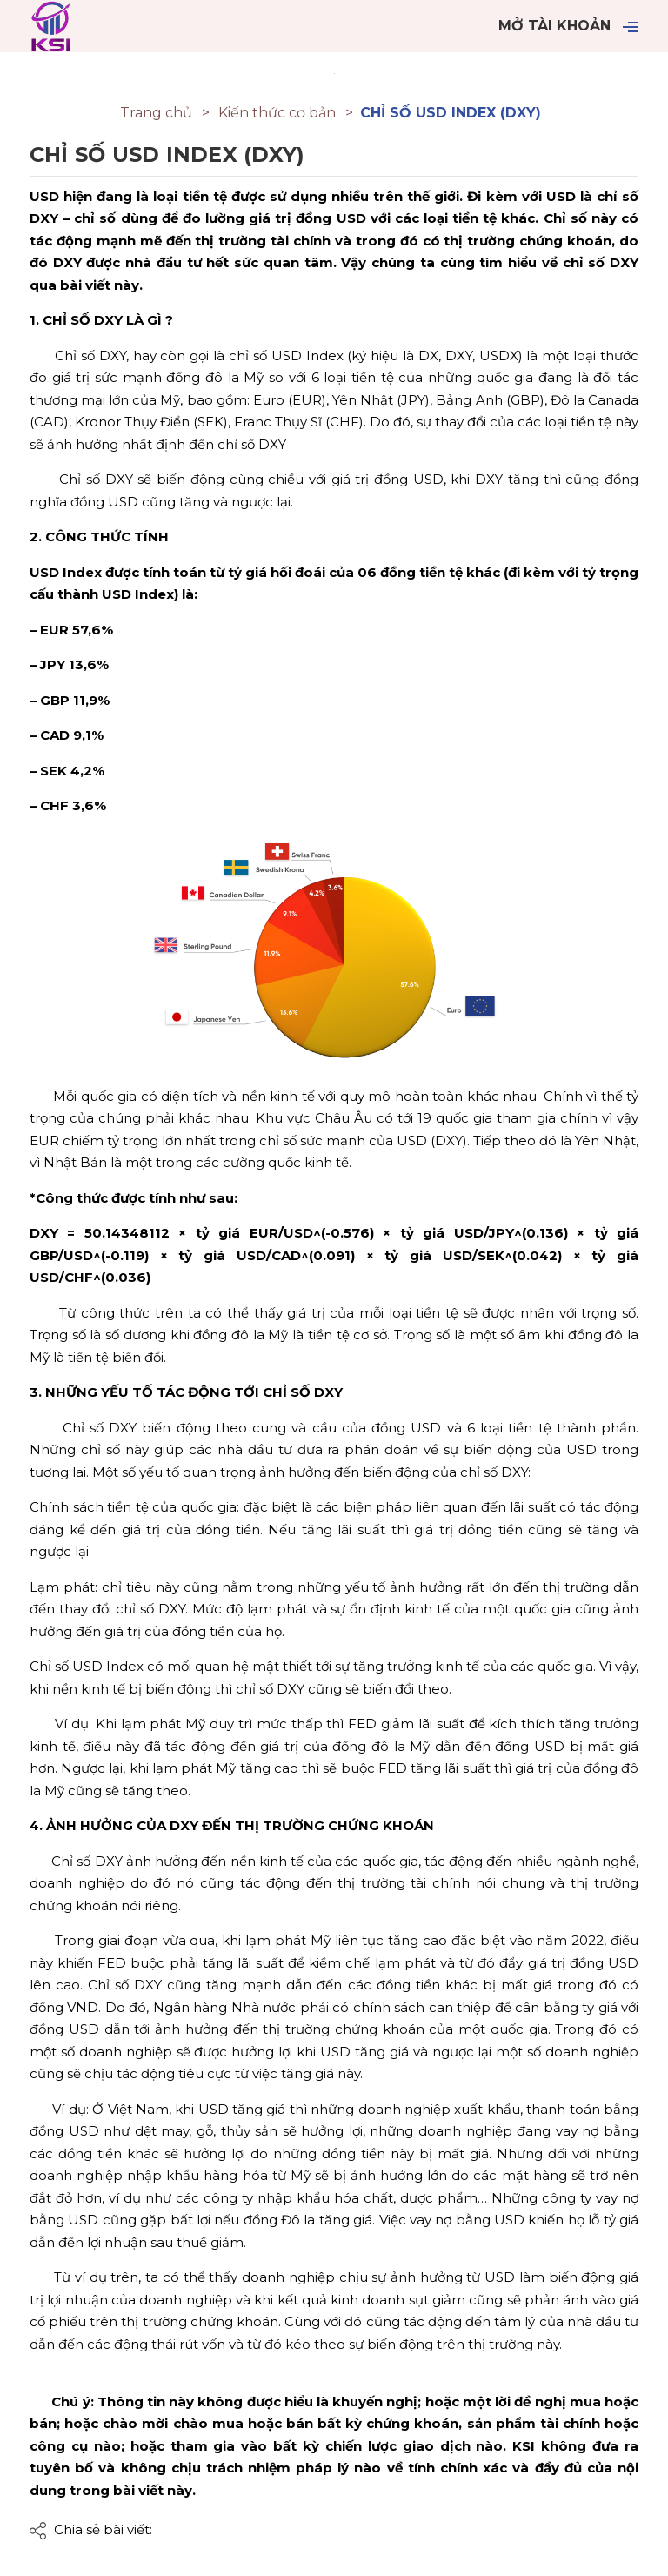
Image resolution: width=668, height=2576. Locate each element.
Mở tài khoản (554, 25)
